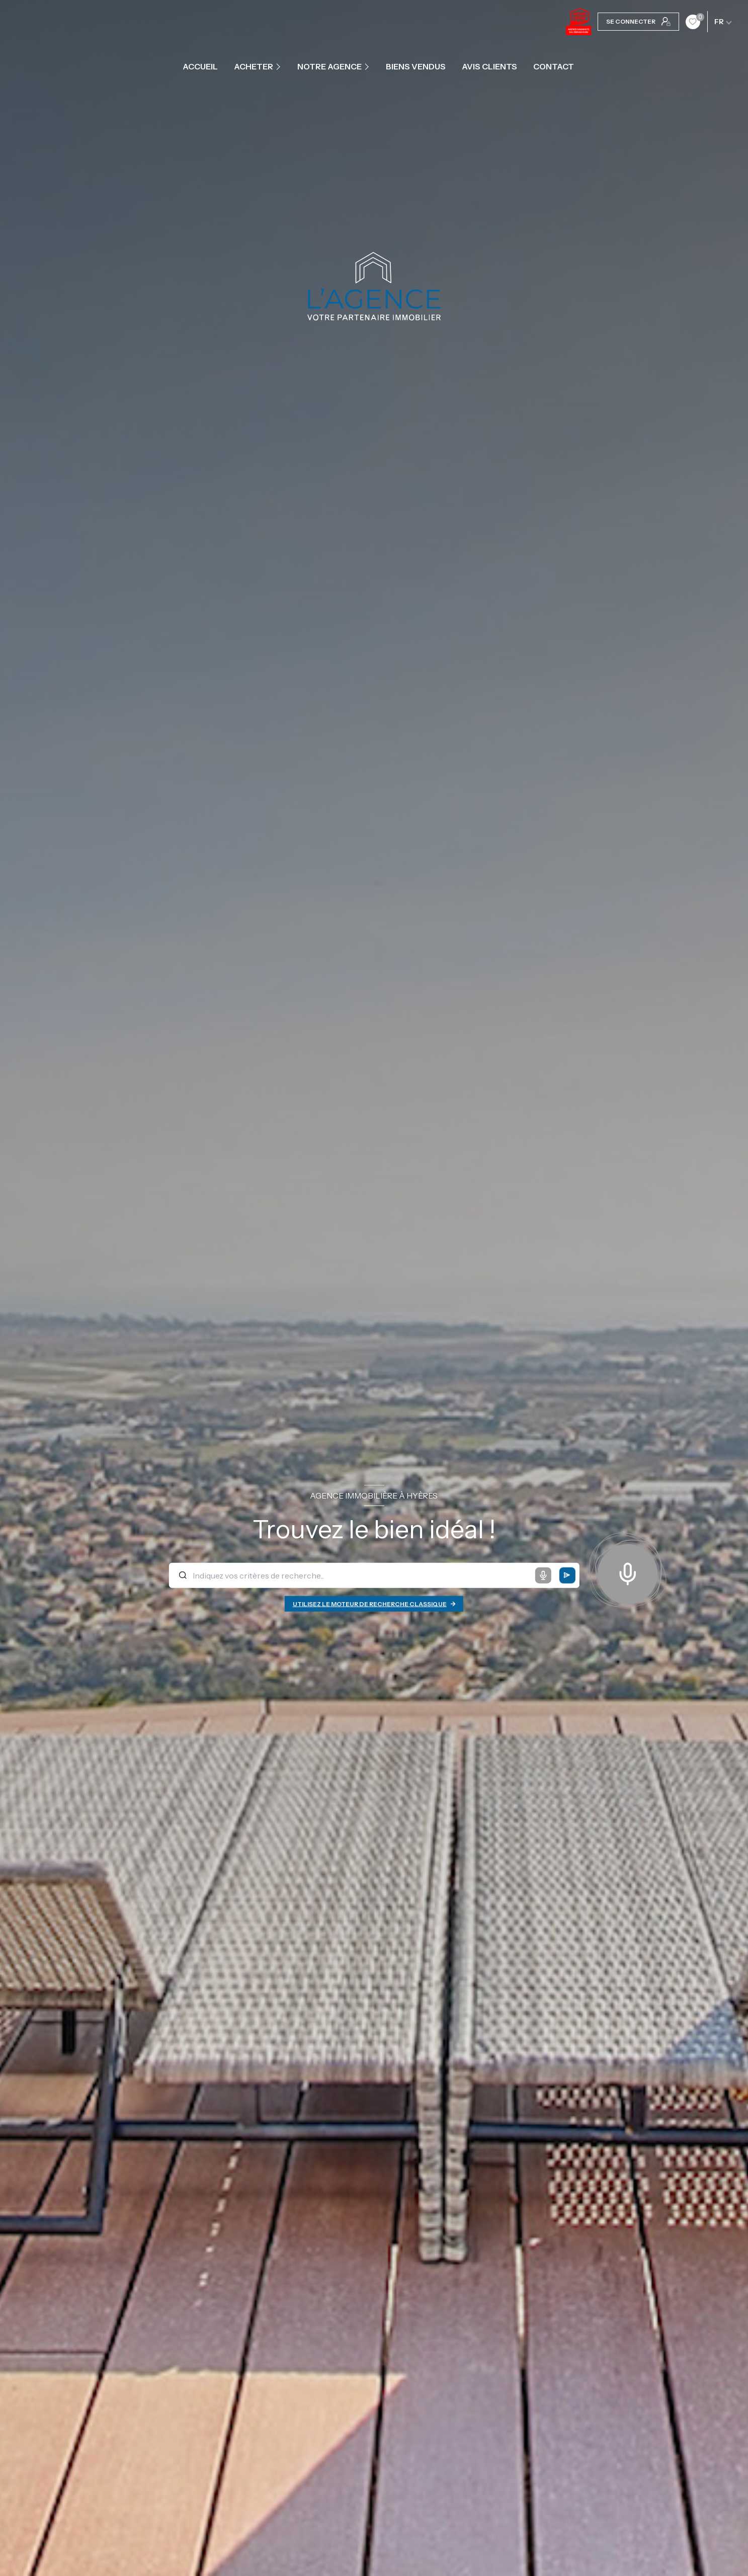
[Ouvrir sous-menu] (279, 66)
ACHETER (253, 66)
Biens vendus (416, 66)
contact (553, 66)
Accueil (200, 66)
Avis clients (489, 66)
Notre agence (329, 66)
